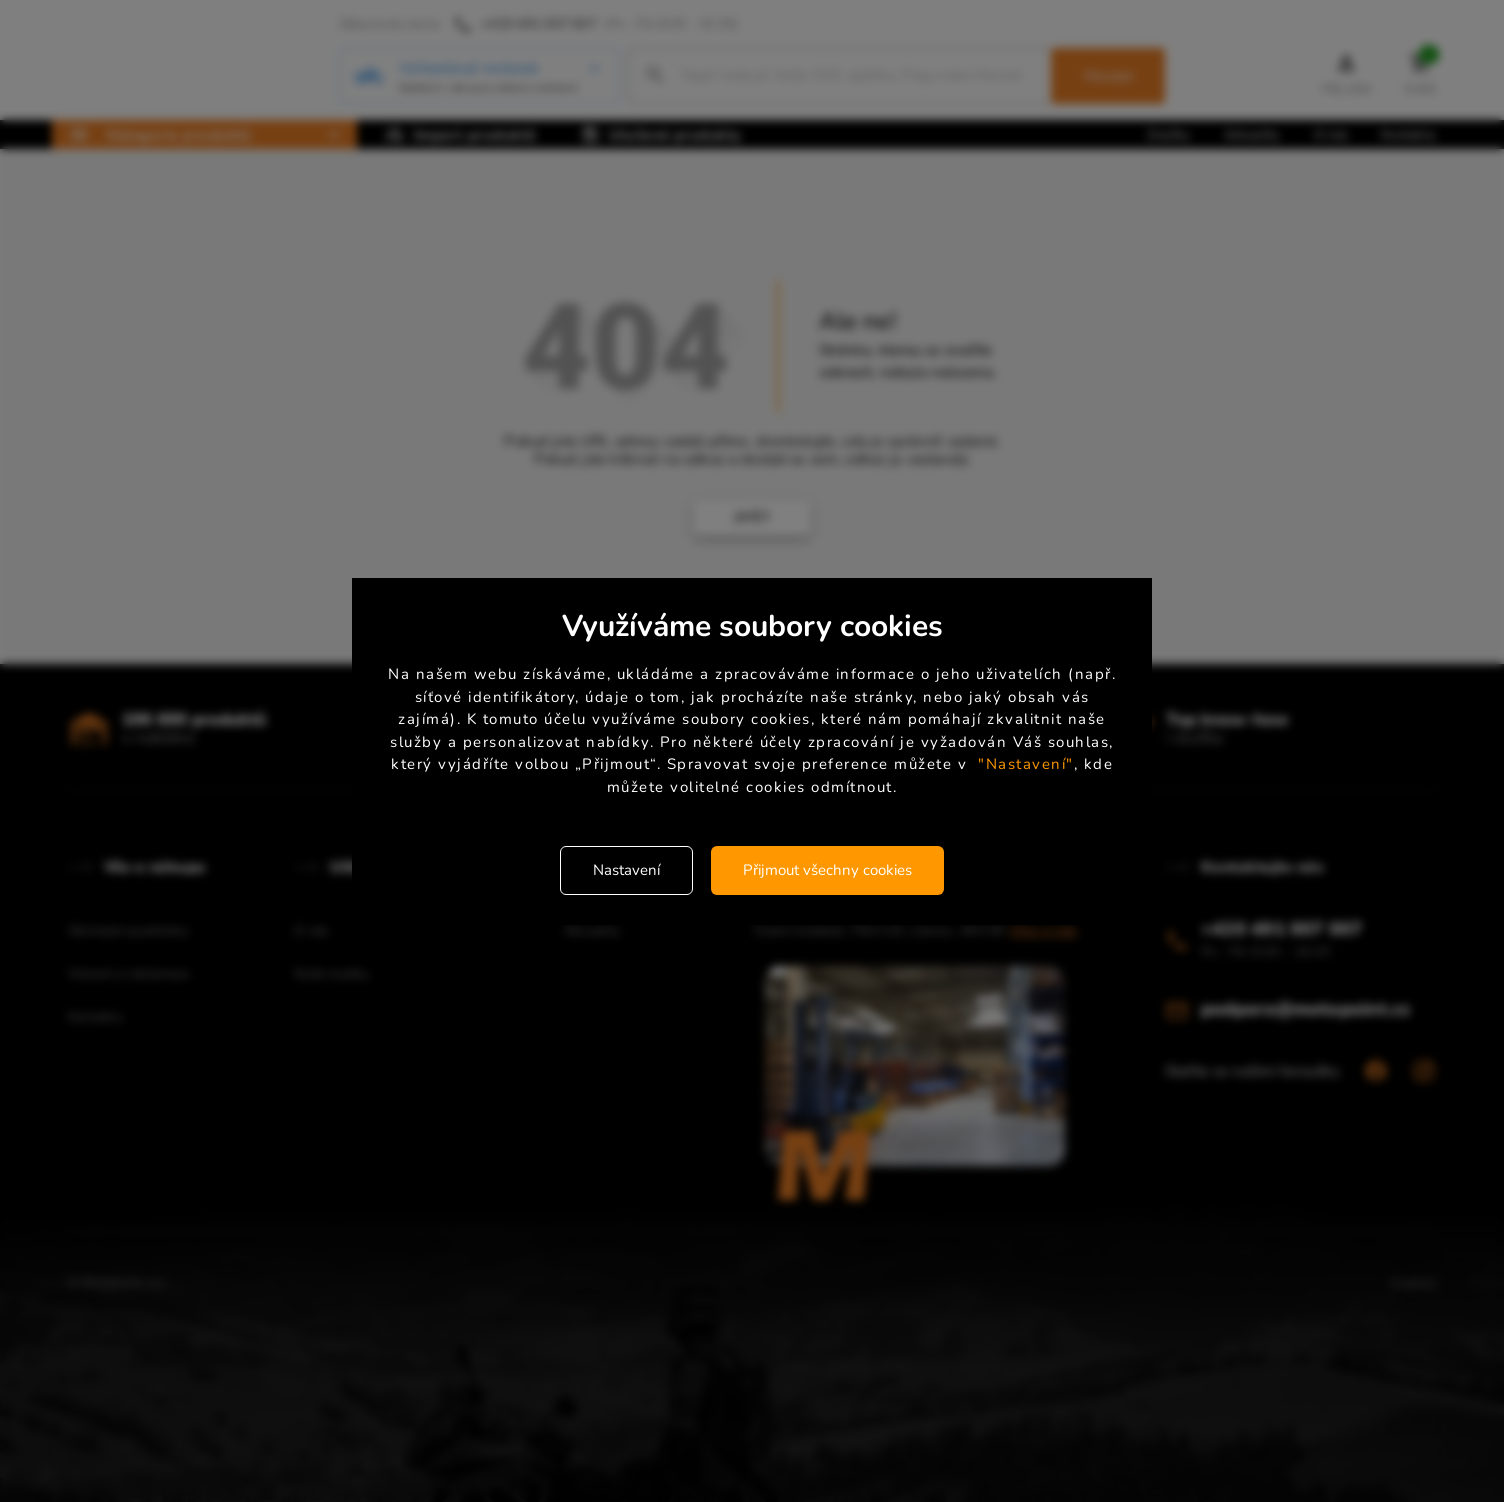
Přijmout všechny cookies (827, 870)
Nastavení (626, 870)
